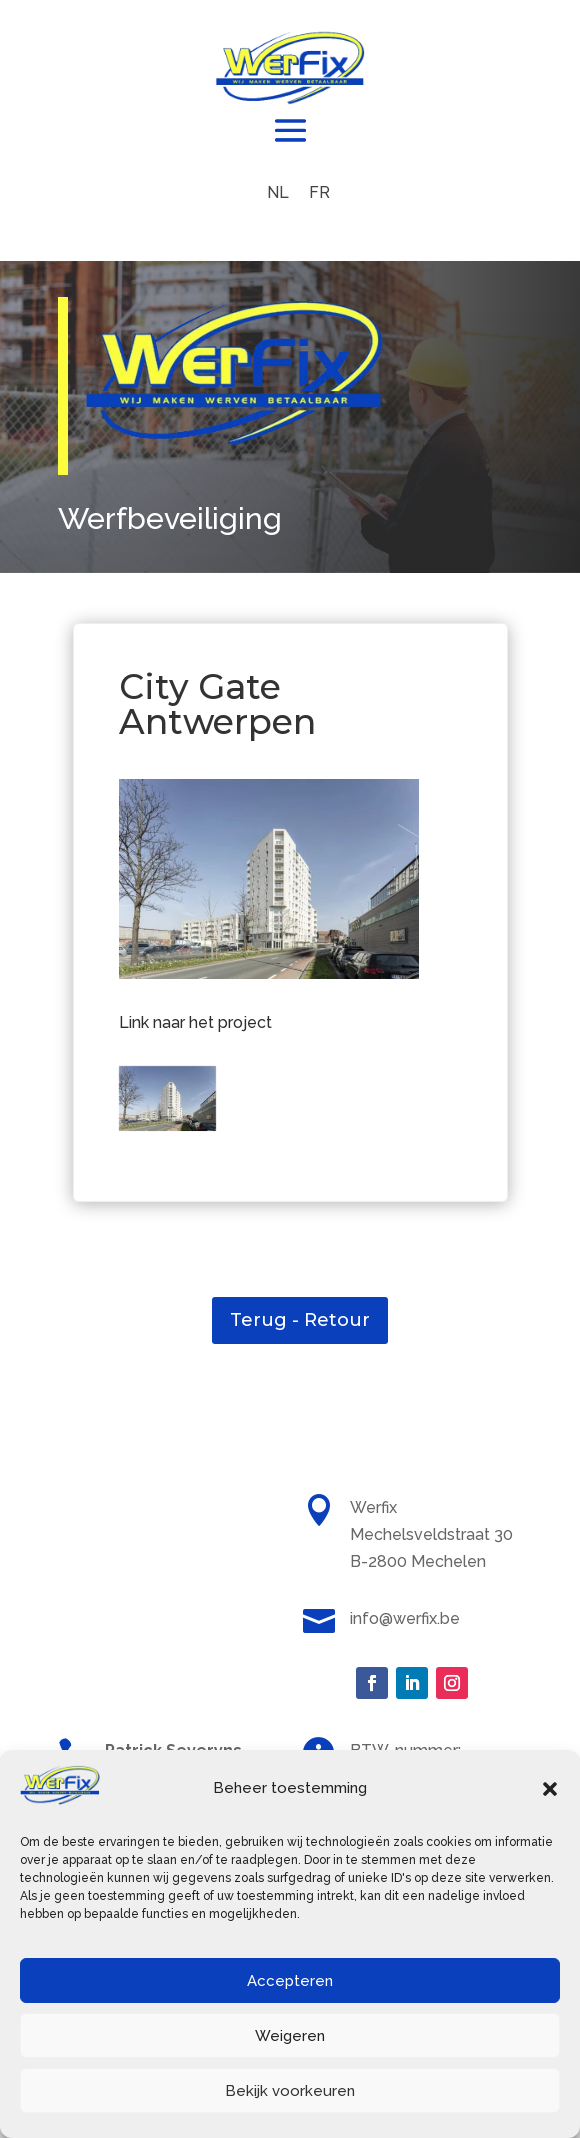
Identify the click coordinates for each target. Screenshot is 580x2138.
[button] (550, 1789)
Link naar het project (195, 1022)
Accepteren (290, 1981)
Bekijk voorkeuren (290, 2091)
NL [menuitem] (278, 192)
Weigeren (290, 2036)
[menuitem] (278, 193)
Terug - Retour (300, 1320)
